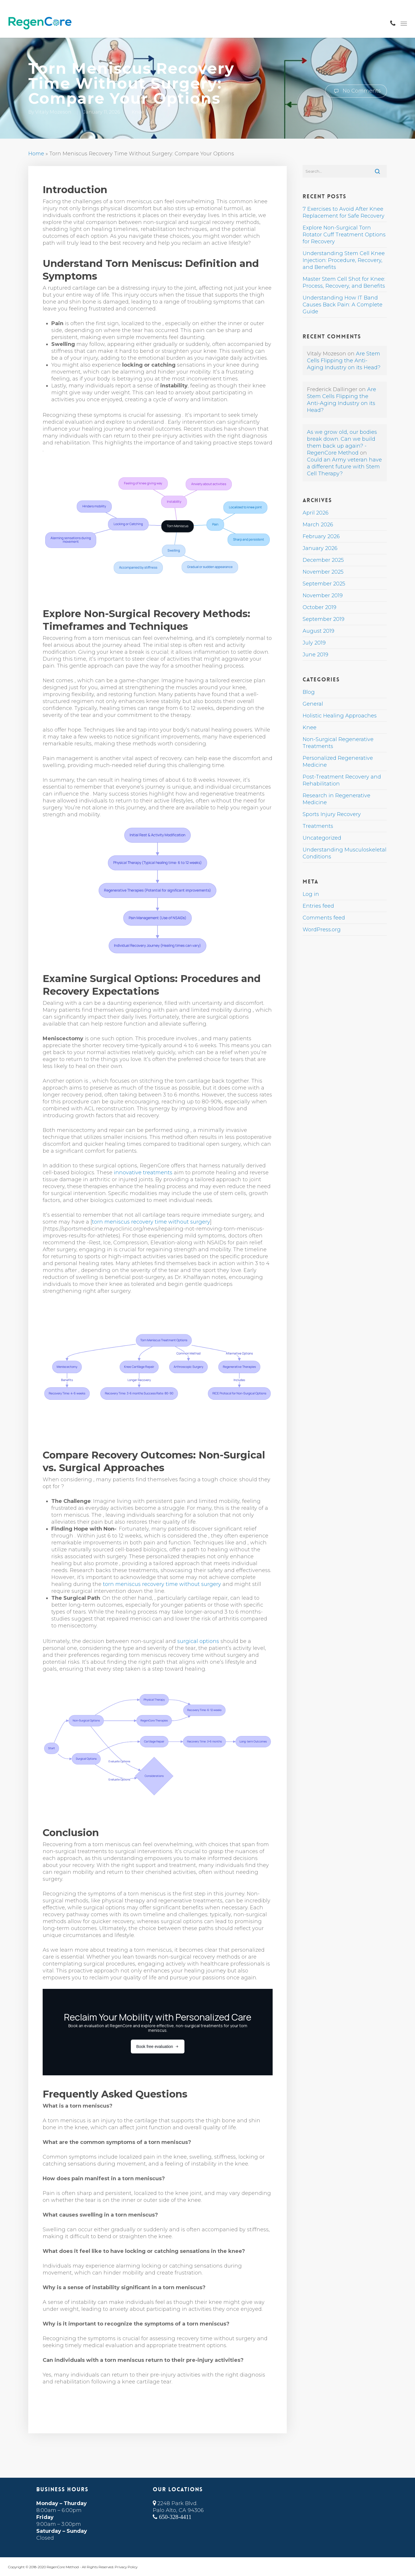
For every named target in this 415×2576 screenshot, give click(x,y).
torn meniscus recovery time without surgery (151, 1222)
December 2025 (323, 560)
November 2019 (323, 595)
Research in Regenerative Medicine (336, 799)
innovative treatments (143, 1172)
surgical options (198, 1641)
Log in (311, 894)
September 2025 (324, 584)
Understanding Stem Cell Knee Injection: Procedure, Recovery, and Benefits (344, 260)
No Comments (356, 91)
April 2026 (316, 513)
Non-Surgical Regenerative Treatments (338, 742)
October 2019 (319, 607)
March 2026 (318, 524)
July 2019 (314, 643)
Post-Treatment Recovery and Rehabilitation (342, 780)
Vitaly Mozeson (53, 112)
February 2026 (321, 536)
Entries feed (318, 906)
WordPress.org (322, 929)
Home (36, 153)
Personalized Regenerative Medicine (338, 761)
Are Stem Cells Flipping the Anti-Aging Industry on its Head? (343, 360)
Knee (138, 112)
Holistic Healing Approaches (340, 716)
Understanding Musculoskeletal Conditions (344, 853)
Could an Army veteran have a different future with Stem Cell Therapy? (344, 467)
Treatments (318, 826)
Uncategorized (322, 838)
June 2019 (315, 654)
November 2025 (323, 572)
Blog (309, 692)
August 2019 (318, 631)
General (313, 704)
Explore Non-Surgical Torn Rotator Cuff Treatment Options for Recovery (344, 235)
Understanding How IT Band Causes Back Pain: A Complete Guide (342, 305)
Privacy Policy (126, 2567)
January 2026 (320, 548)
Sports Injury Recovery (332, 814)
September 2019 (323, 619)
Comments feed (324, 918)
